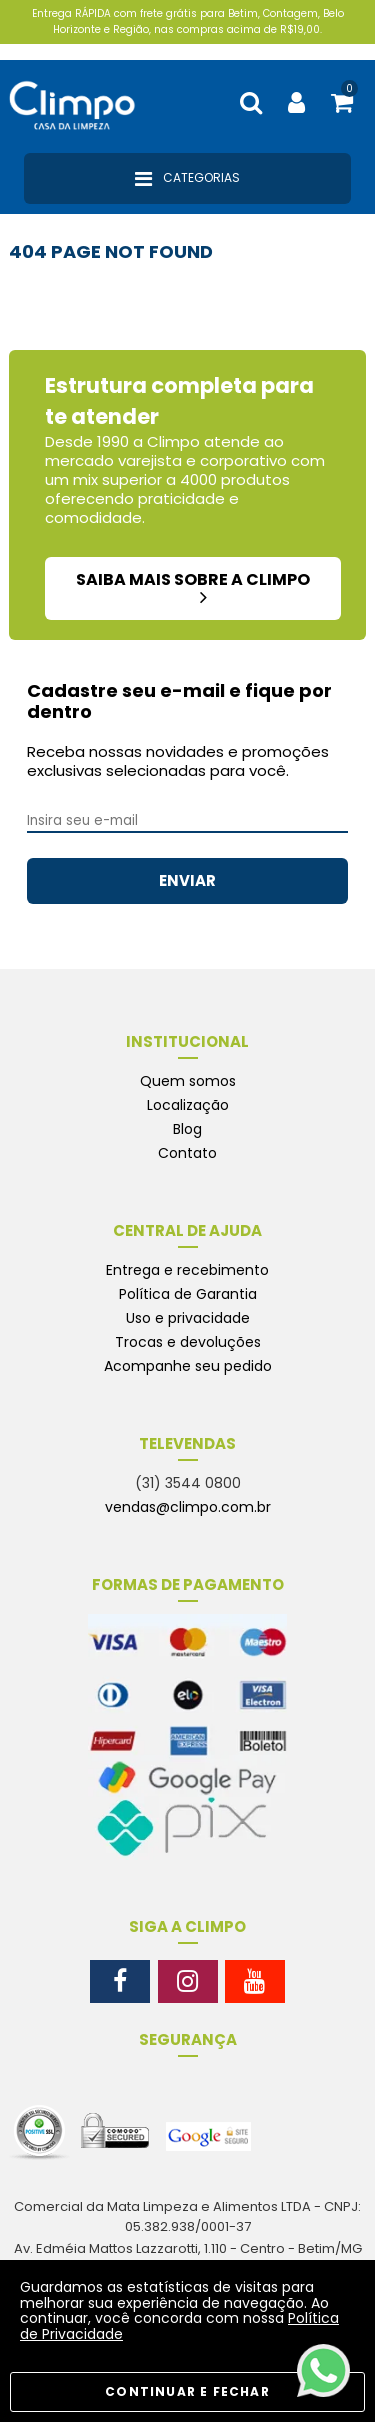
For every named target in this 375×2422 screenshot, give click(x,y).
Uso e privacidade (188, 1318)
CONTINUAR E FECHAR (187, 2391)
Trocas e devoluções (188, 1342)
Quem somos (188, 1081)
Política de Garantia (188, 1294)
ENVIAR (187, 880)
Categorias (187, 179)
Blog (187, 1129)
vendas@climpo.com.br (188, 1507)
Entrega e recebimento (187, 1270)
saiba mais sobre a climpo (193, 586)
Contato (187, 1153)
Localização (188, 1105)
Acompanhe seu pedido (188, 1366)
